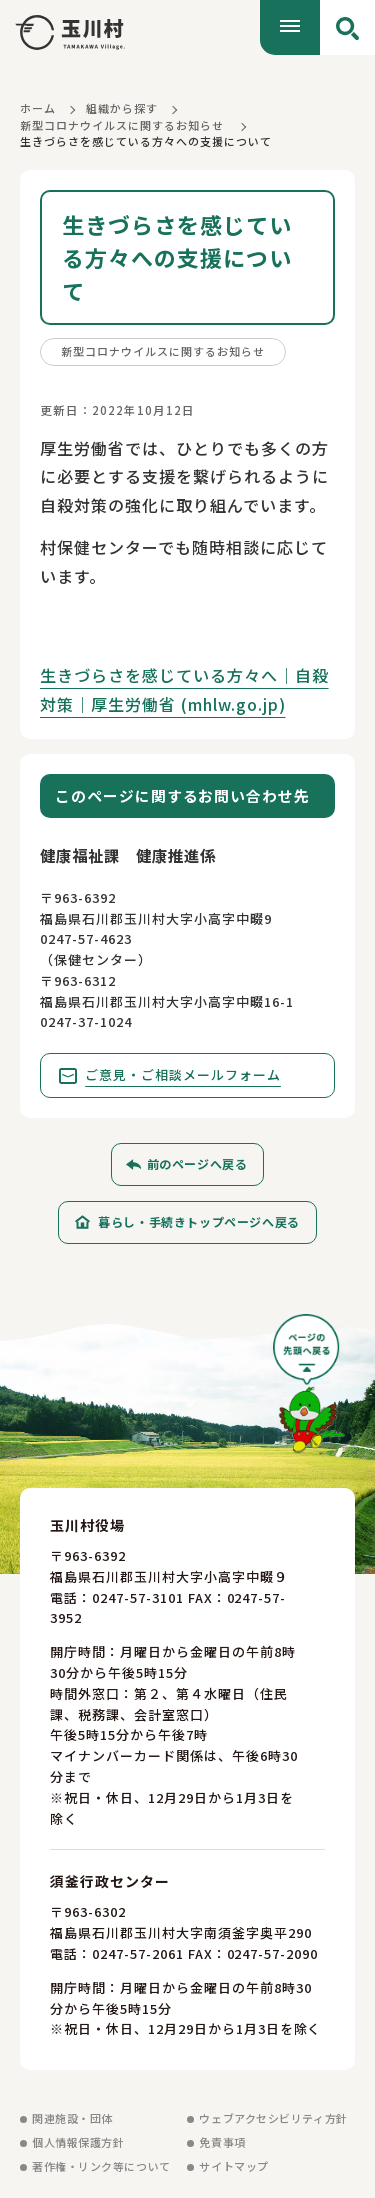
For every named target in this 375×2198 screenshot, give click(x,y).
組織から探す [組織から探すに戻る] (122, 108)
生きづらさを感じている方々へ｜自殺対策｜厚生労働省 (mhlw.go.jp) (184, 689)
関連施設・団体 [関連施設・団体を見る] (72, 2118)
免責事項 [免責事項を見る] (222, 2142)
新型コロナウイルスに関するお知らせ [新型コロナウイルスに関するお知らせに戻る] (122, 125)
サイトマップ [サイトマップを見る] (233, 2166)
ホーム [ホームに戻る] (38, 108)
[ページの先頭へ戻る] (309, 1390)
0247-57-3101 (138, 1597)
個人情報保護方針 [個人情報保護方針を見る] (78, 2142)
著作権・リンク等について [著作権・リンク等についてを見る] (101, 2166)
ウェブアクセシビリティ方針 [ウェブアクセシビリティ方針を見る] (273, 2118)
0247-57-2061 (138, 1953)
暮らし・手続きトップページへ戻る (199, 1221)
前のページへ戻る (197, 1163)
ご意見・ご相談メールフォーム (183, 1074)
